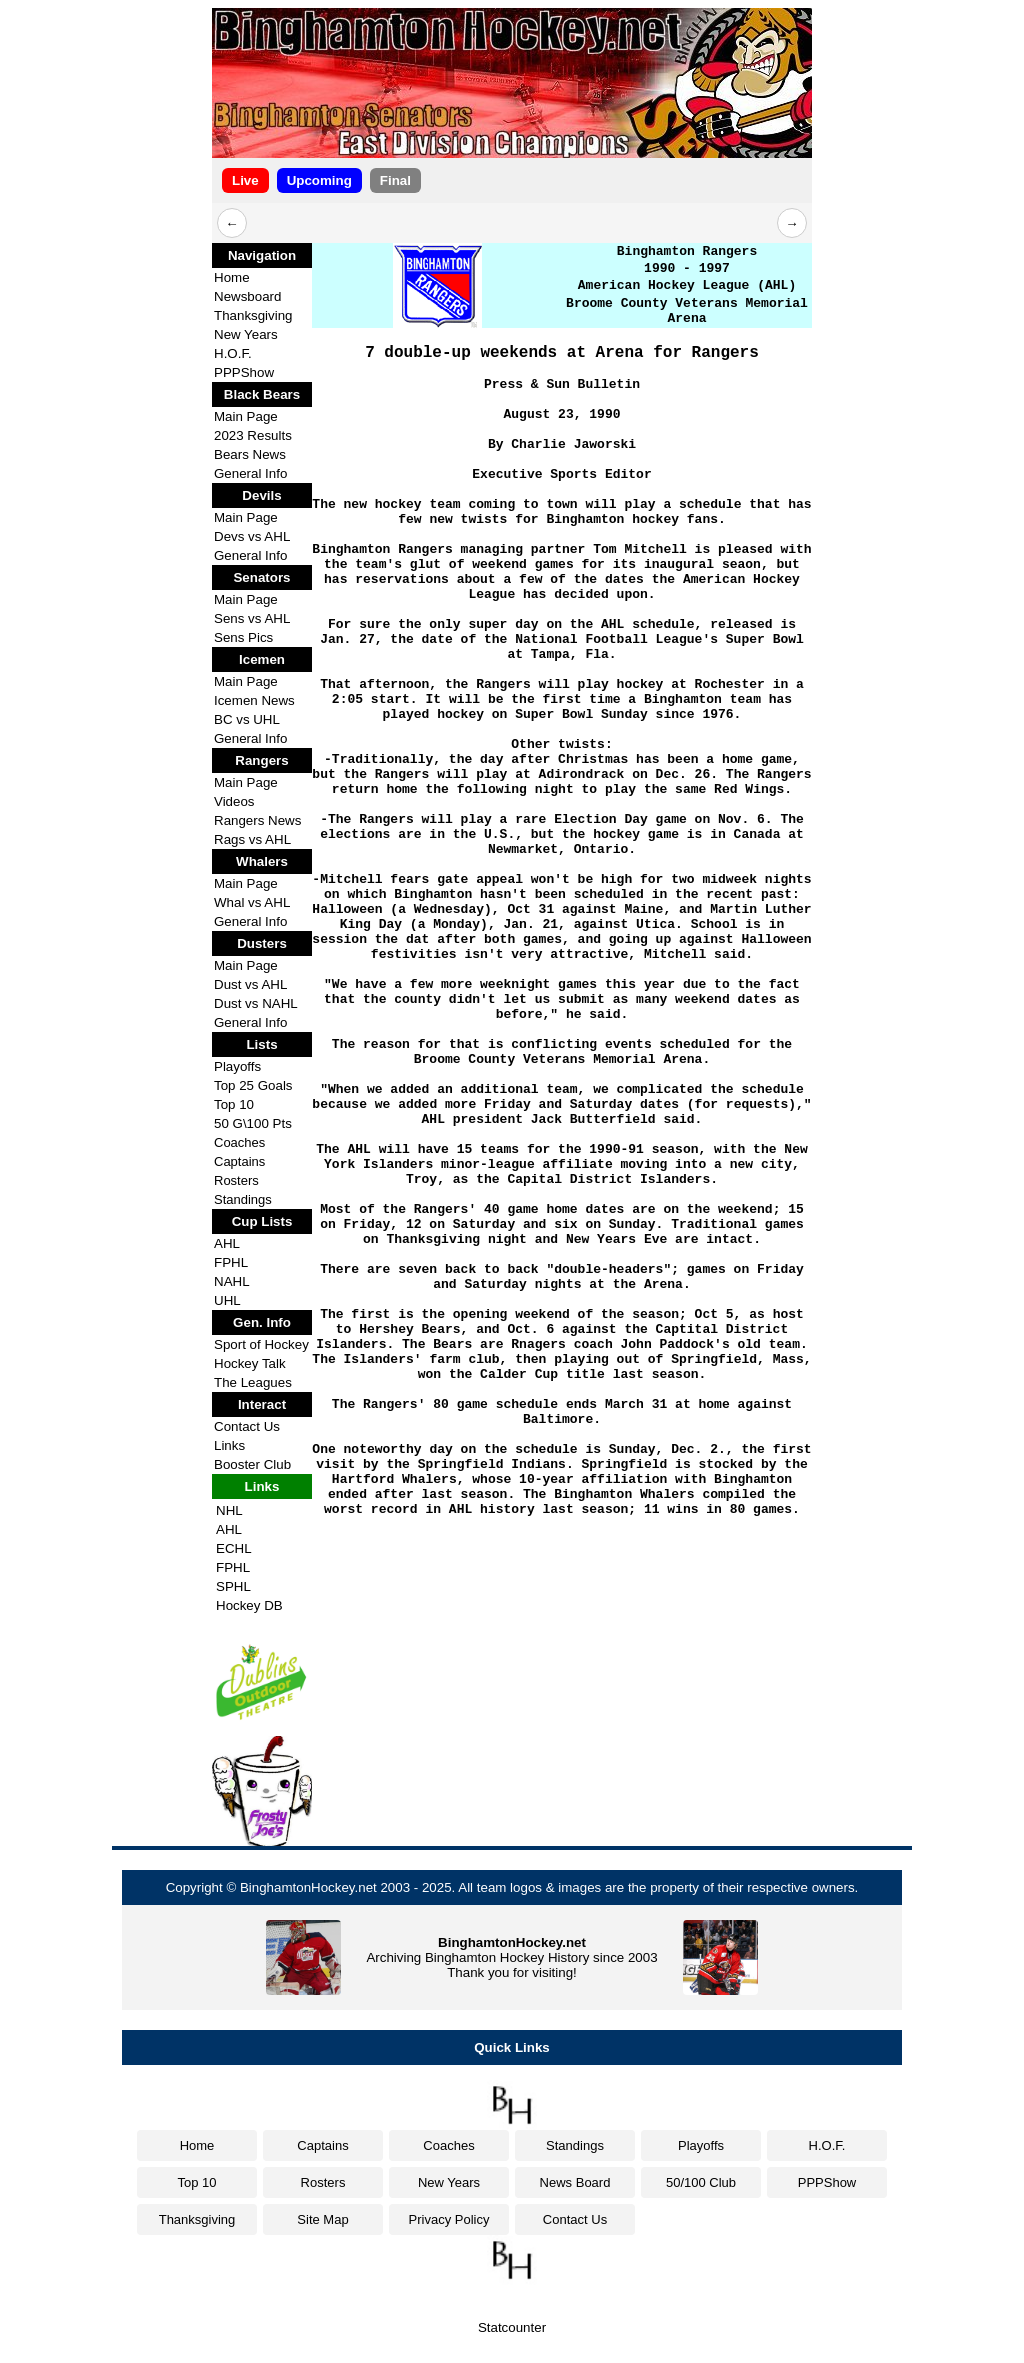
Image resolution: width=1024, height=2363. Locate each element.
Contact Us (247, 1426)
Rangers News (257, 820)
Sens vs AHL (252, 618)
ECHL (234, 1548)
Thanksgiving (253, 315)
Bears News (250, 454)
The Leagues (253, 1382)
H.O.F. (233, 353)
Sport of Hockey (261, 1344)
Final (395, 180)
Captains (239, 1161)
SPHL (233, 1586)
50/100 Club (701, 2182)
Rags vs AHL (252, 839)
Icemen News (254, 700)
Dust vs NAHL (256, 1003)
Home (232, 277)
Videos (234, 801)
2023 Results (253, 435)
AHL (227, 1243)
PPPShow (244, 372)
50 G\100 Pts (253, 1123)
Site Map (322, 2219)
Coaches (239, 1142)
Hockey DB (249, 1605)
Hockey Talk (250, 1363)
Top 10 (234, 1104)
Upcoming (319, 180)
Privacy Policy (449, 2219)
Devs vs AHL (252, 536)
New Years (246, 334)
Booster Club (252, 1464)
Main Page (246, 416)
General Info (250, 473)
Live (245, 180)
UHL (227, 1300)
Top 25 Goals (253, 1085)
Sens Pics (243, 637)
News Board (575, 2182)
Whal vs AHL (252, 902)
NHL (229, 1510)
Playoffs (237, 1066)
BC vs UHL (247, 719)
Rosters (236, 1180)
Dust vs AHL (250, 984)
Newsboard (247, 296)
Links (229, 1445)
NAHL (232, 1281)
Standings (243, 1199)
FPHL (231, 1262)
